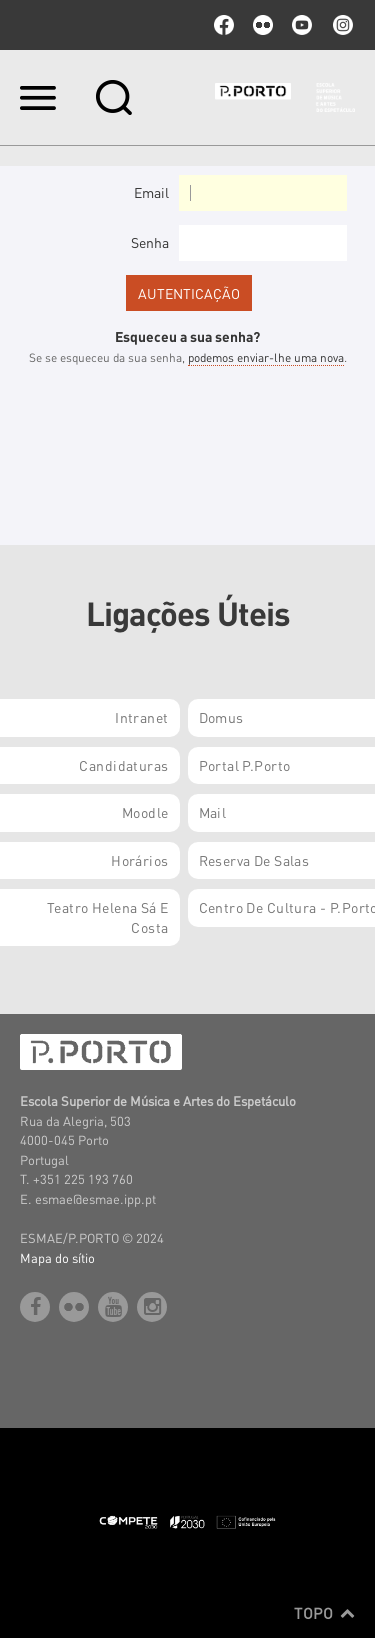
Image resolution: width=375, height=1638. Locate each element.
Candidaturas (123, 765)
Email (151, 192)
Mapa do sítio (57, 1257)
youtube (302, 25)
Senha (150, 242)
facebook (224, 25)
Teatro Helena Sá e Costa (108, 917)
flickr (263, 25)
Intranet (141, 717)
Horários (139, 860)
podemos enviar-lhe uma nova (266, 357)
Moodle (145, 812)
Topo (324, 1613)
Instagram (341, 25)
